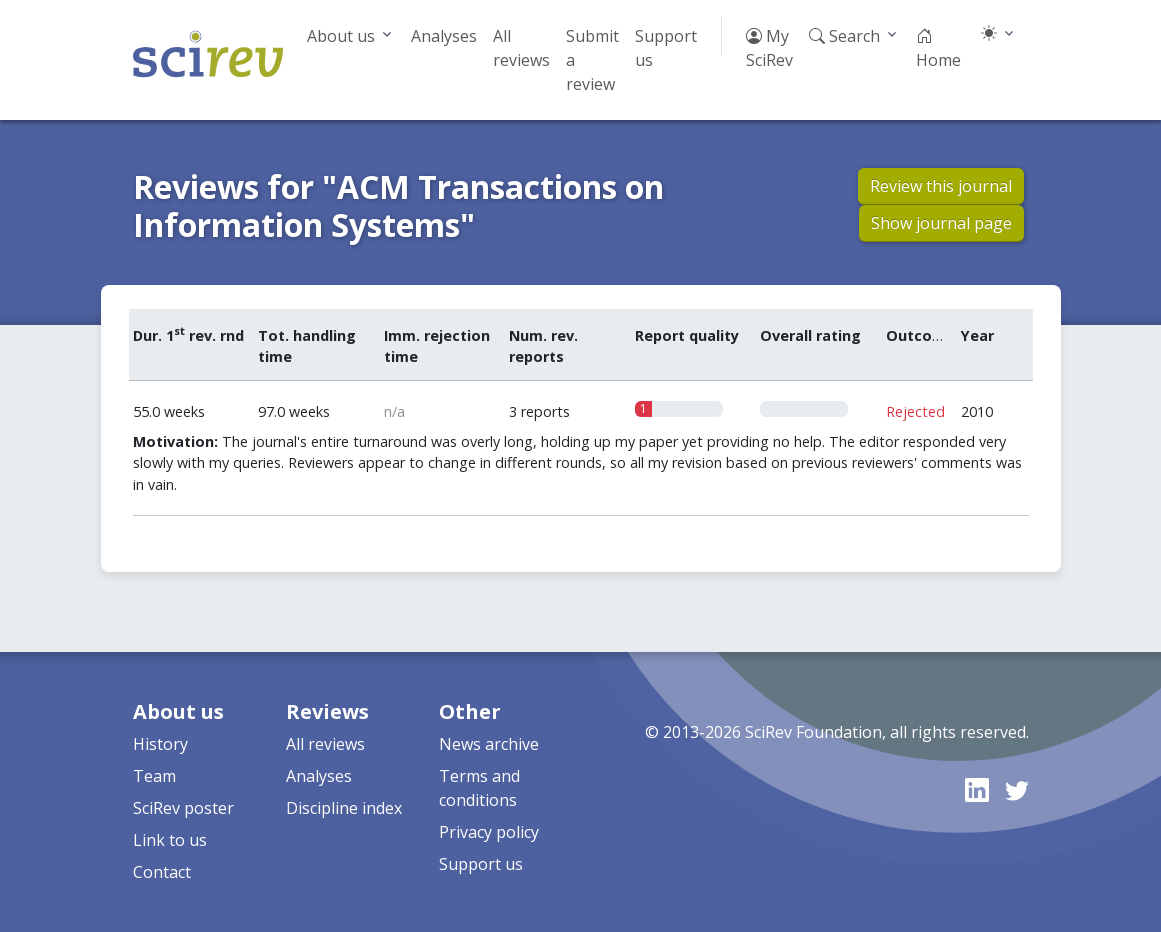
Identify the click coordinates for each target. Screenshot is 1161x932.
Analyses (444, 36)
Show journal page (941, 223)
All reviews (521, 48)
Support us (666, 48)
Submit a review (592, 60)
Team (154, 776)
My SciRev (769, 48)
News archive (489, 744)
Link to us (170, 840)
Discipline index (344, 808)
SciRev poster (183, 808)
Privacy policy (489, 832)
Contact (162, 872)
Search (844, 36)
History (160, 744)
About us (341, 36)
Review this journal (941, 186)
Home (938, 48)
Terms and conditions (479, 788)
